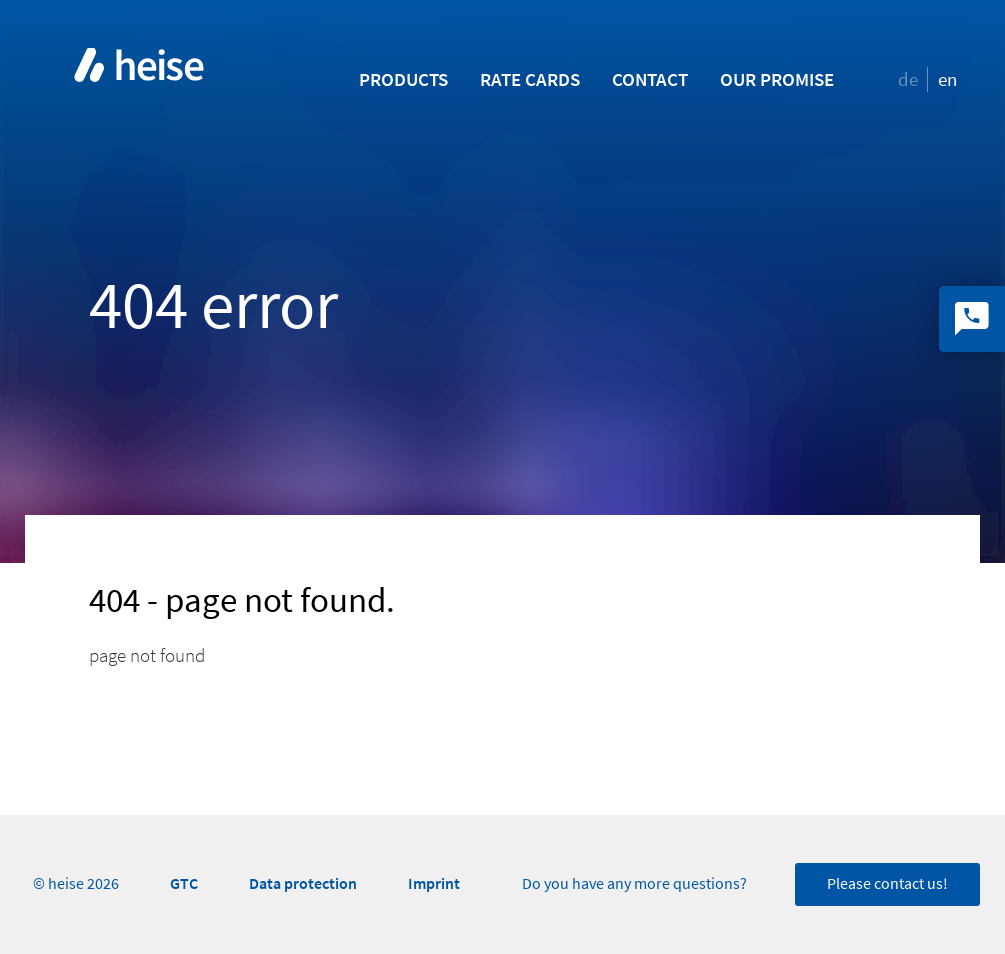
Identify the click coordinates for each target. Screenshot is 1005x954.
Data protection (303, 883)
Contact (650, 79)
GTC (184, 883)
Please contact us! (887, 884)
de (908, 79)
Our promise (777, 79)
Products (403, 79)
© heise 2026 (76, 884)
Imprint (434, 883)
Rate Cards (530, 79)
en (947, 79)
